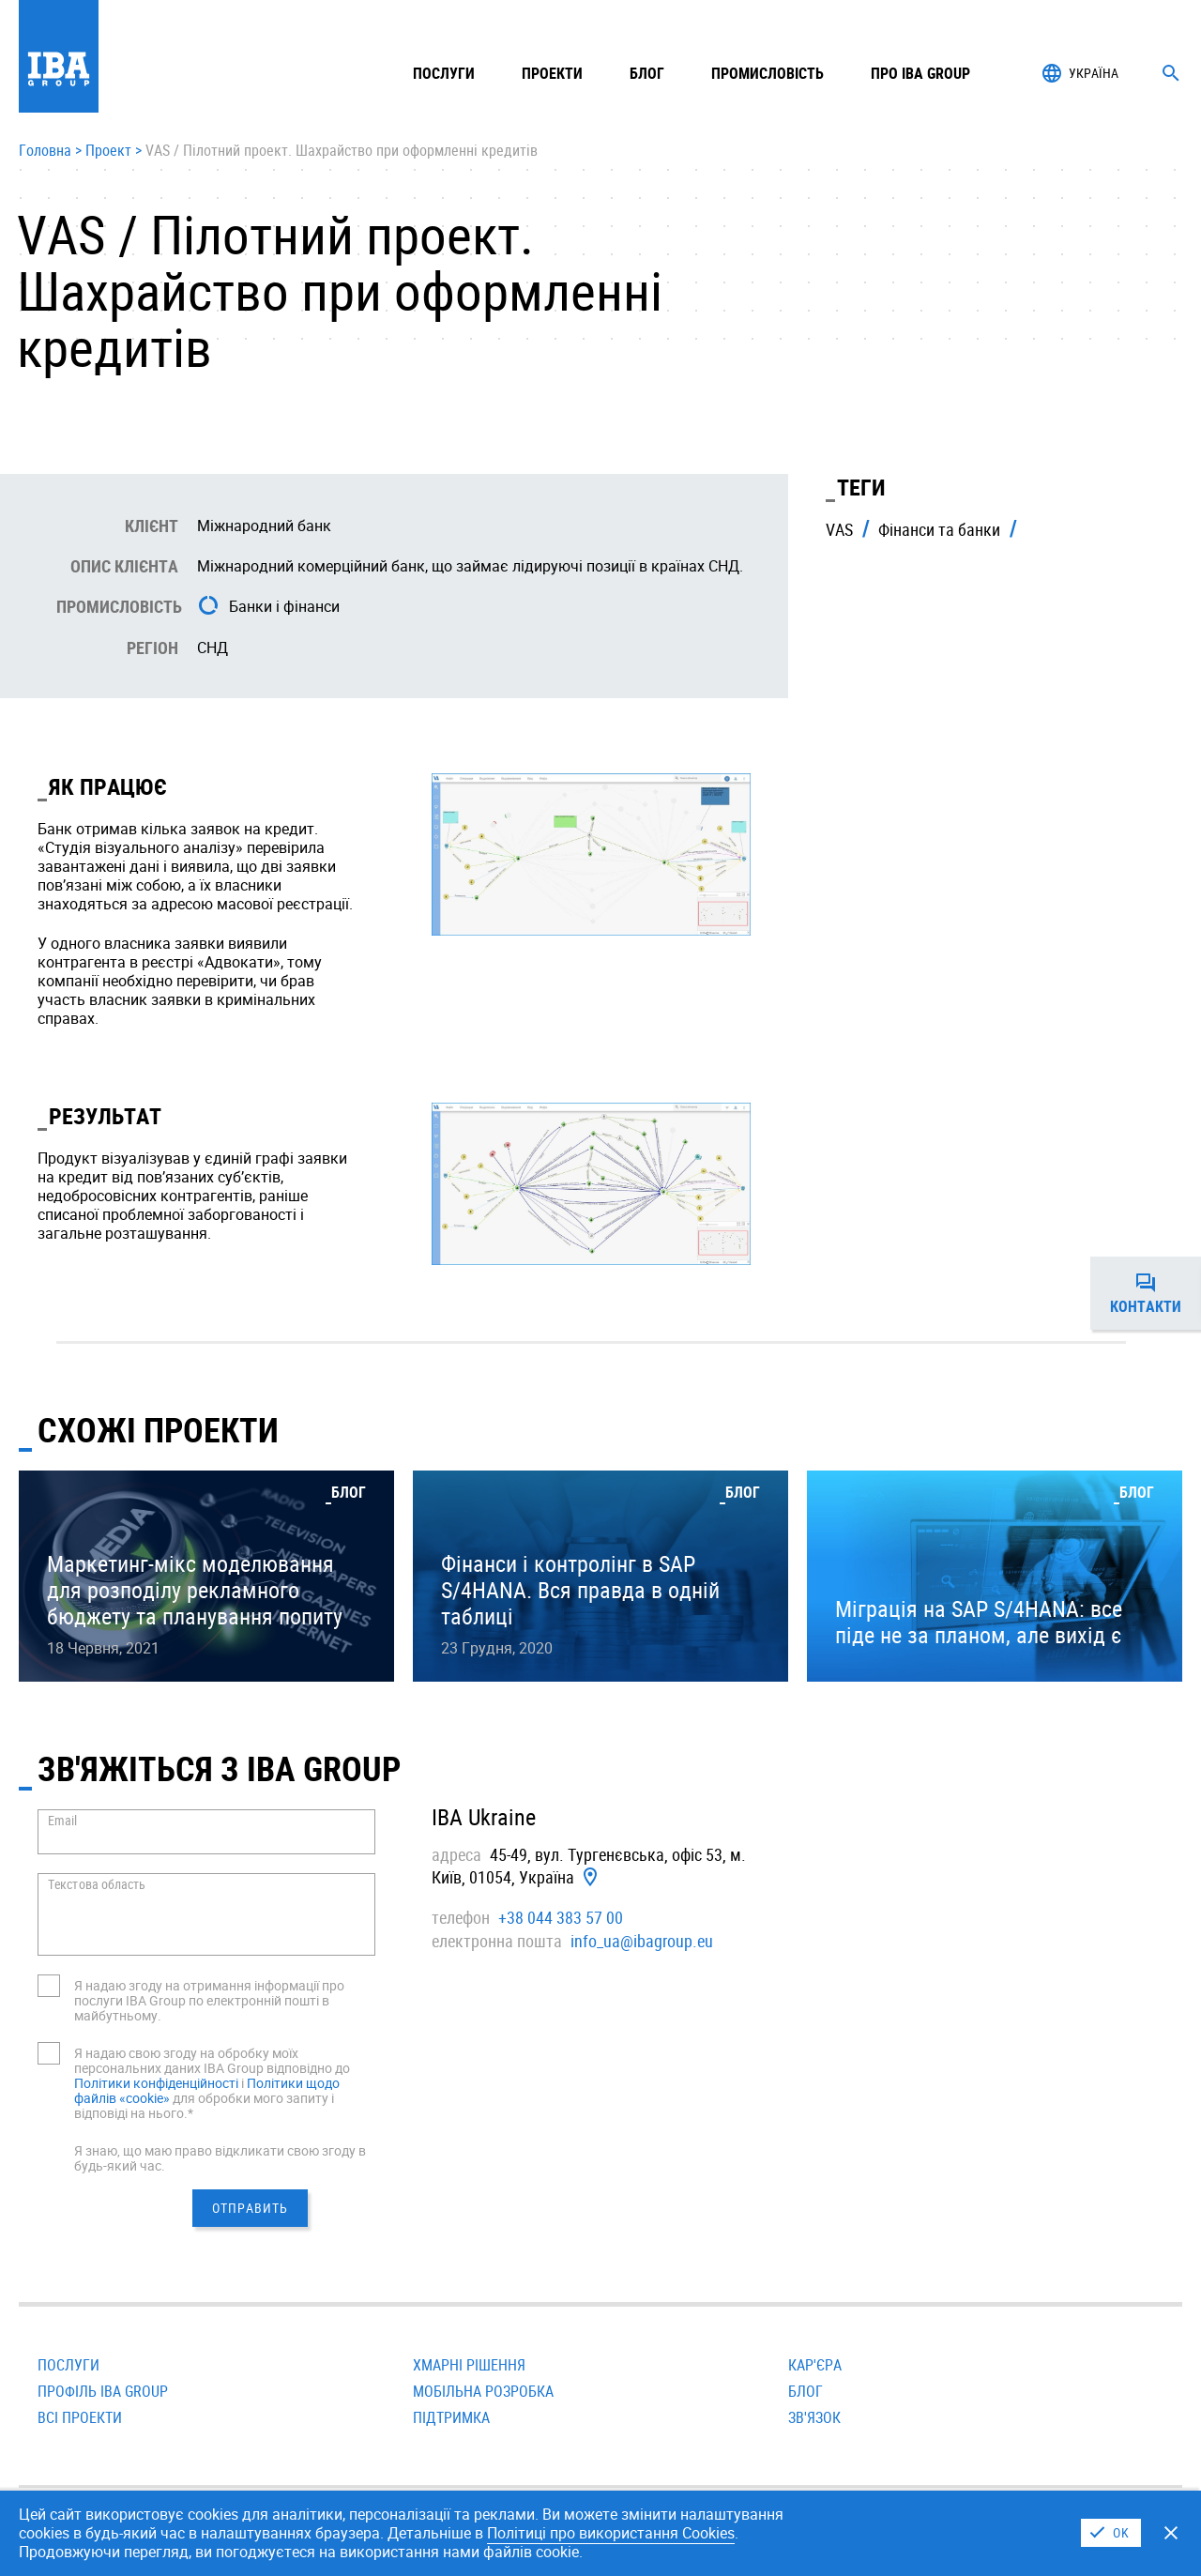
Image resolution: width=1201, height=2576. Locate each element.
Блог (647, 73)
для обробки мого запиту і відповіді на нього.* (204, 2105)
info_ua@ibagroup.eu (641, 1940)
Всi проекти (80, 2417)
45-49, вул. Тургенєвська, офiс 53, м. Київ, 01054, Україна (589, 1865)
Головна (45, 151)
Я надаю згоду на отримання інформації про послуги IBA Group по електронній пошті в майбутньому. (209, 2000)
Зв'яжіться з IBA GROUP (219, 1768)
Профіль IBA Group (103, 2391)
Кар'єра (815, 2365)
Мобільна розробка (483, 2391)
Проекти (552, 73)
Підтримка (451, 2417)
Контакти (1155, 1293)
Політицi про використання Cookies (611, 2533)
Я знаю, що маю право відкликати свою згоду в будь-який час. (220, 2158)
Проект (108, 151)
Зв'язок (814, 2417)
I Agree (1111, 2533)
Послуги (68, 2365)
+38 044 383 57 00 (560, 1917)
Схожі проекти (158, 1429)
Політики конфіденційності (156, 2083)
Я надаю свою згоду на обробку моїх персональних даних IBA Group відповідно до (212, 2060)
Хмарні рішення (469, 2365)
